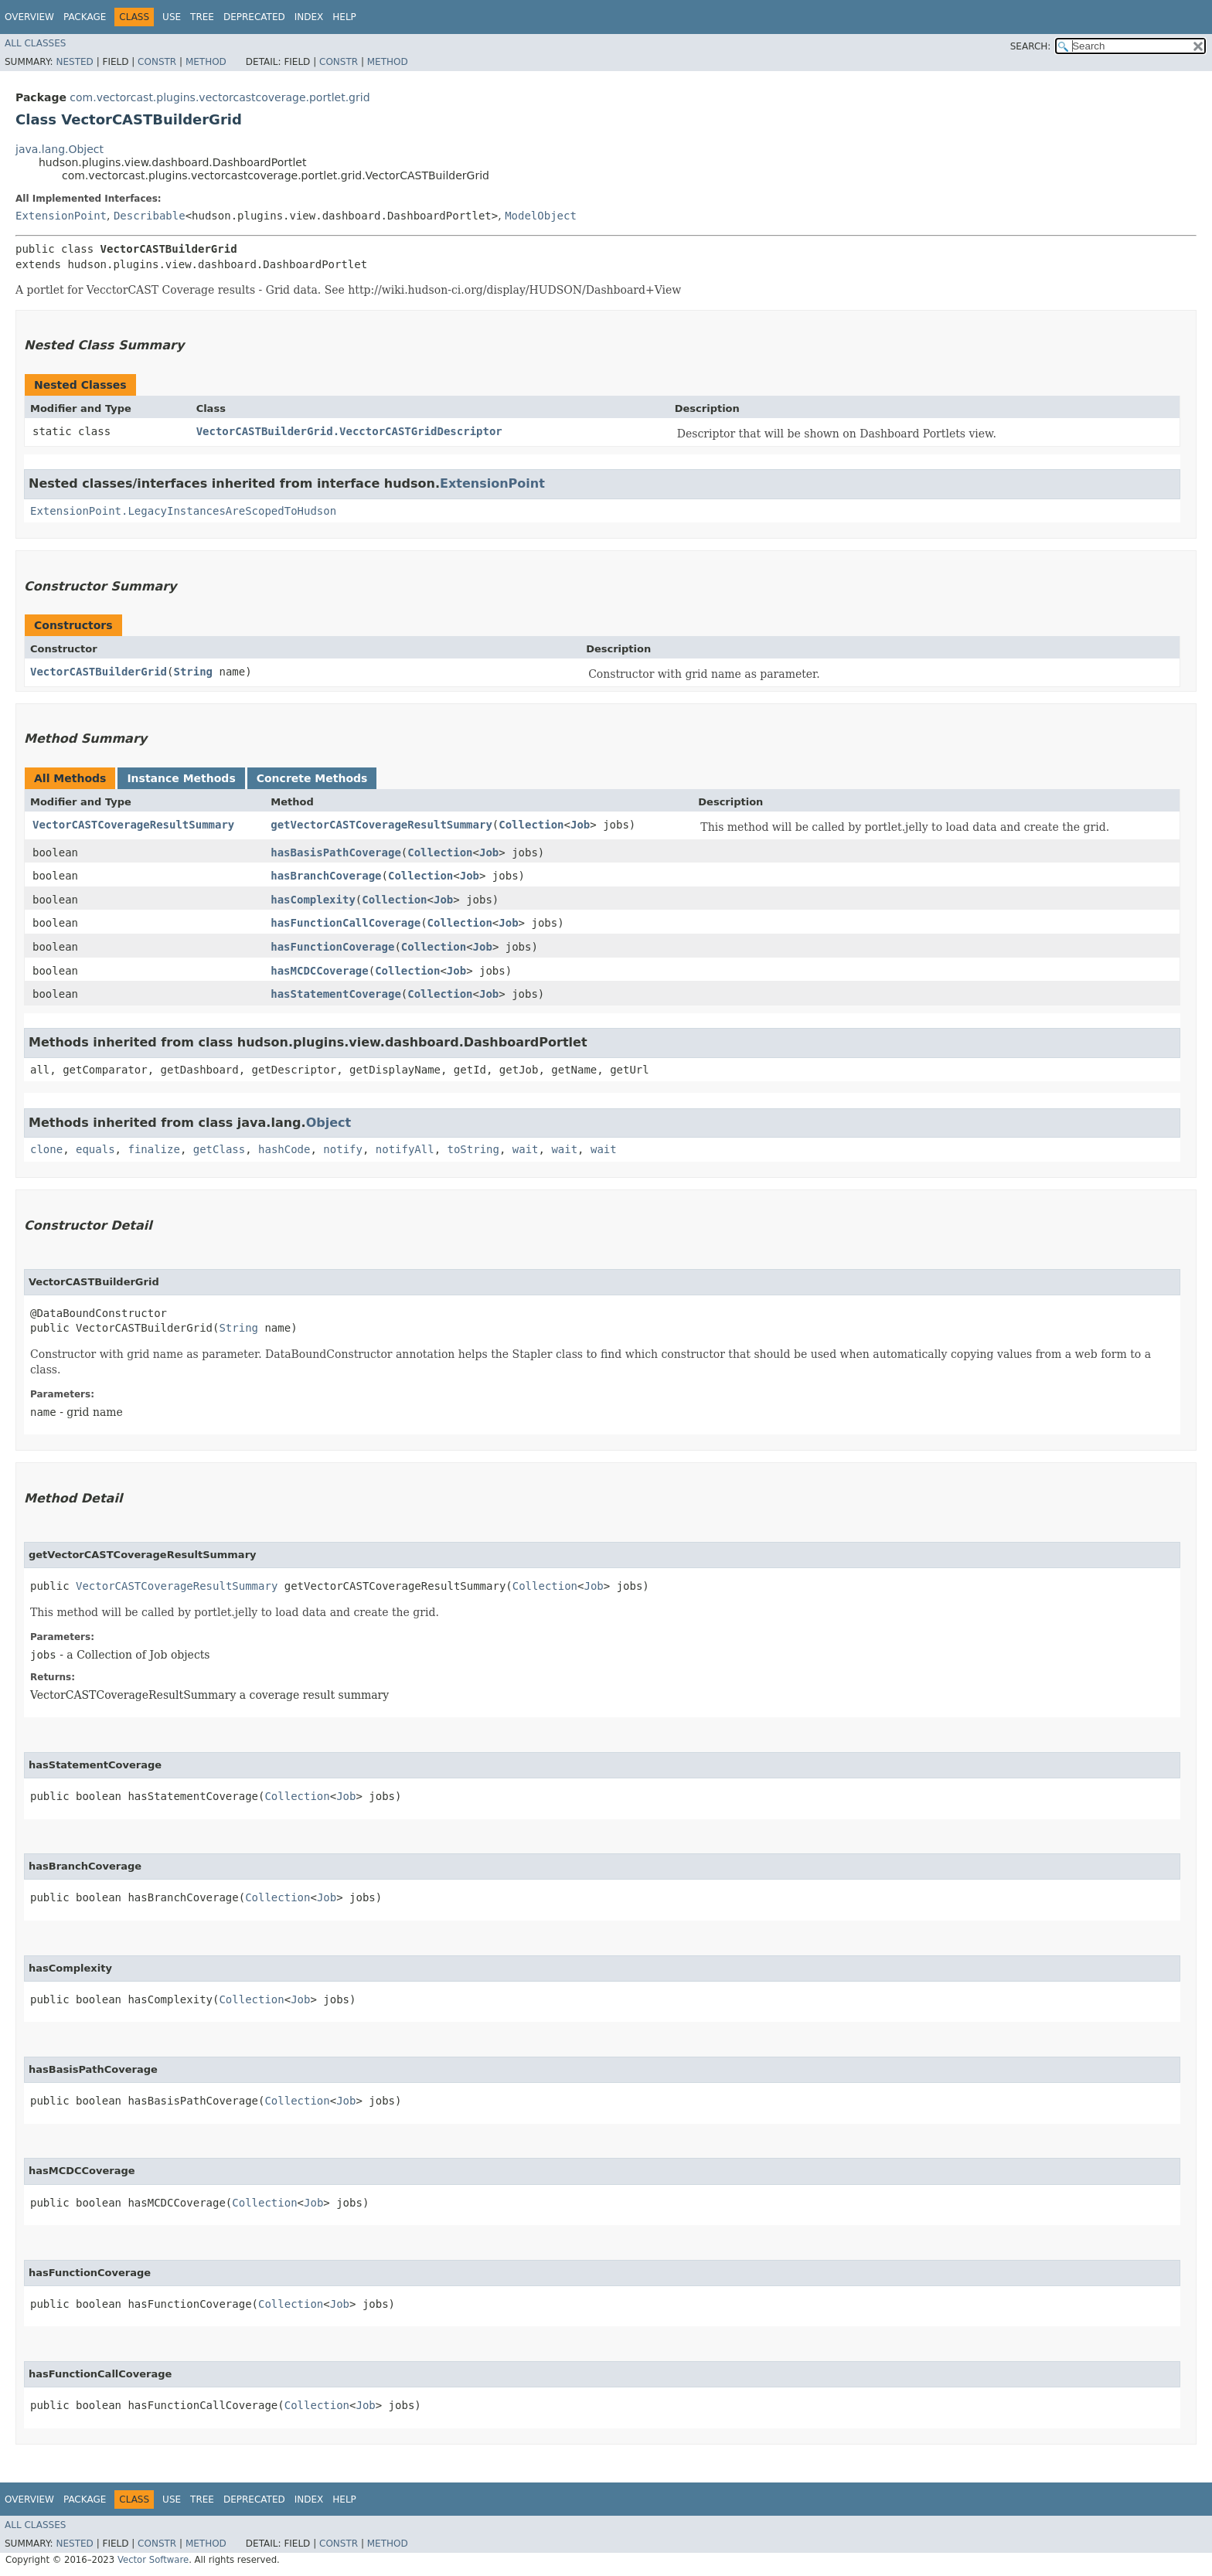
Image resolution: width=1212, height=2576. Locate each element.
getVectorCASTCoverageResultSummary (381, 824)
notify (343, 1149)
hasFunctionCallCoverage (345, 923)
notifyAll (405, 1149)
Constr (157, 61)
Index (309, 17)
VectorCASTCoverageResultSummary (133, 824)
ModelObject (541, 215)
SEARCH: (1030, 46)
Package (84, 17)
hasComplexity (313, 899)
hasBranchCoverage (326, 875)
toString (473, 1149)
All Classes (35, 43)
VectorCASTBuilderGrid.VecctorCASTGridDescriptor (349, 431)
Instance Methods (181, 778)
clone (46, 1149)
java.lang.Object (59, 149)
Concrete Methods (312, 778)
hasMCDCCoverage (319, 971)
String (193, 671)
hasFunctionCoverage (332, 947)
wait (525, 1149)
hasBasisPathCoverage (336, 852)
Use (171, 17)
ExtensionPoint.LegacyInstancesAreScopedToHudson (183, 511)
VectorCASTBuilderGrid (98, 671)
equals (95, 1149)
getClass (219, 1149)
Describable (150, 215)
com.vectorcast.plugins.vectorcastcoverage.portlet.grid (219, 97)
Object (329, 1122)
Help (344, 17)
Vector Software (153, 2559)
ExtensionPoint (61, 215)
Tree (202, 17)
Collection (531, 824)
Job (580, 824)
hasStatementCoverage (336, 994)
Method (206, 61)
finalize (153, 1149)
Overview (29, 17)
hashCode (284, 1149)
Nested (74, 61)
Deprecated (254, 17)
